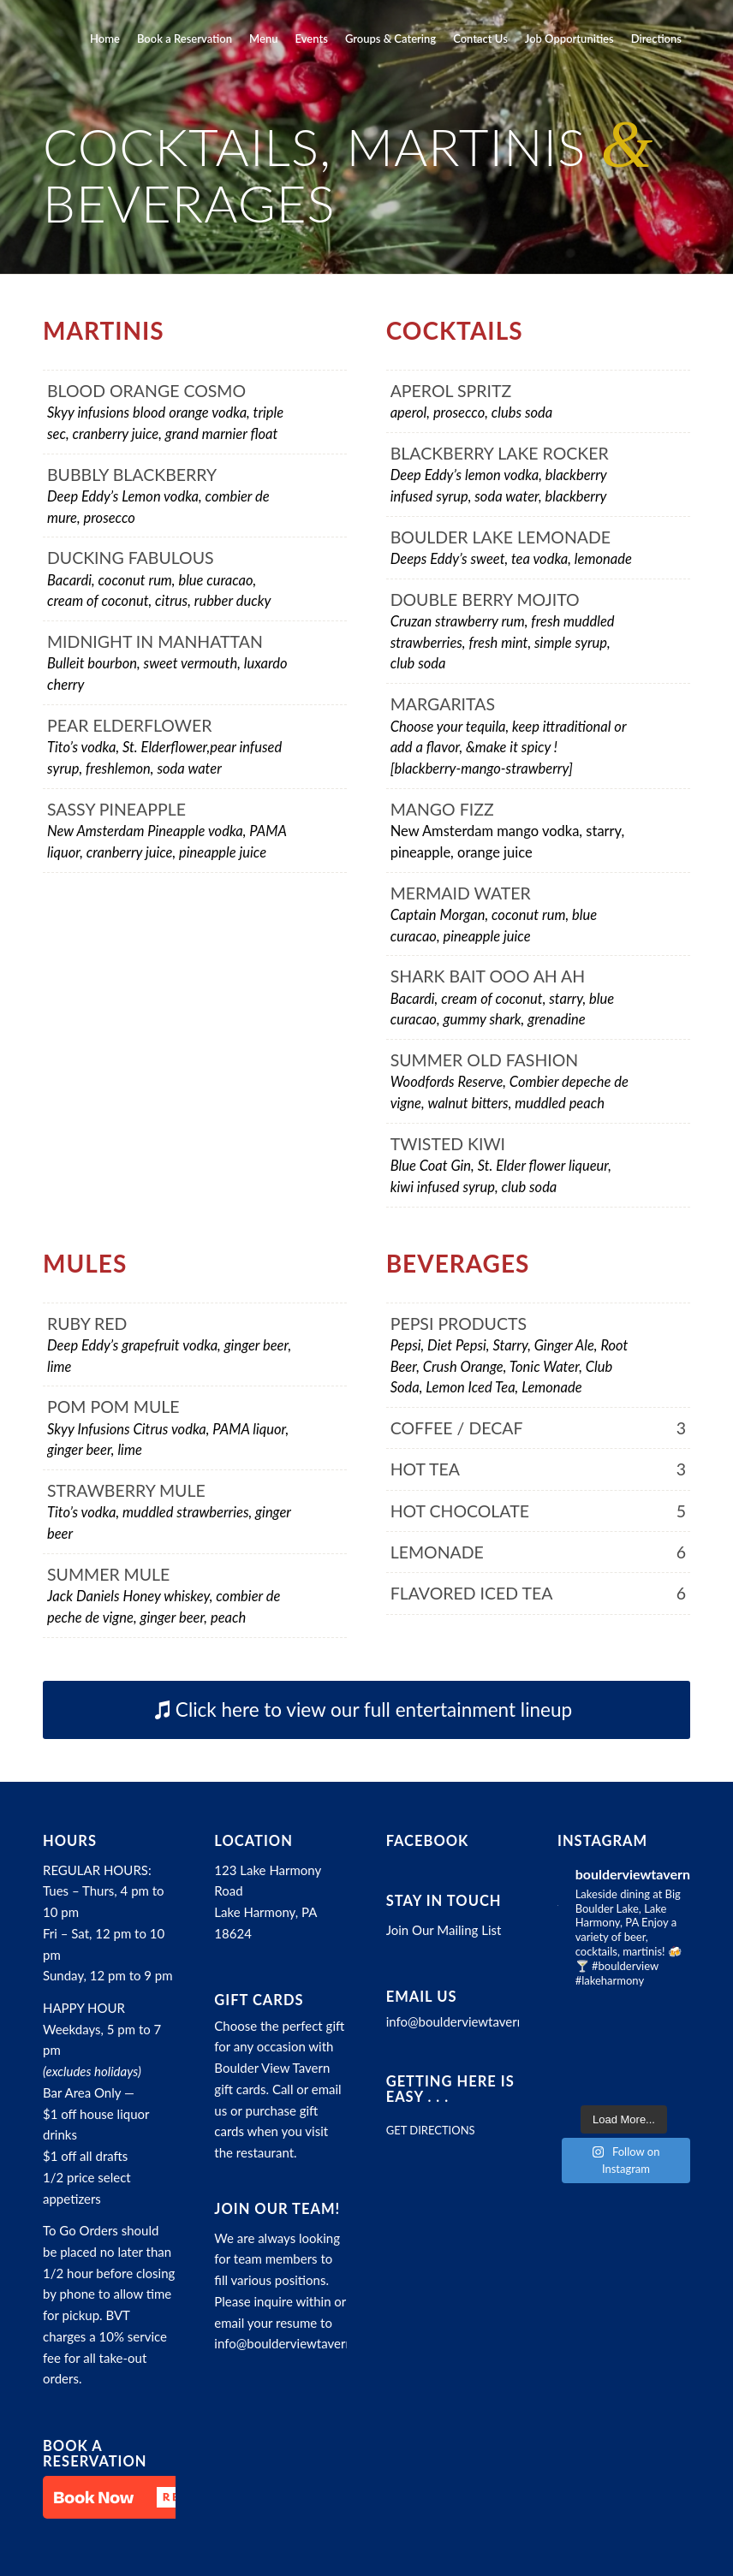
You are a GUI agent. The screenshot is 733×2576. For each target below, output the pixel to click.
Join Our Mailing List (444, 1930)
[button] (128, 2497)
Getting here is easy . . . (450, 2089)
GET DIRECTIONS (430, 2130)
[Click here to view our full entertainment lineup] (366, 1710)
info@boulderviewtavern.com (296, 2343)
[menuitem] (104, 38)
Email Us (421, 1996)
